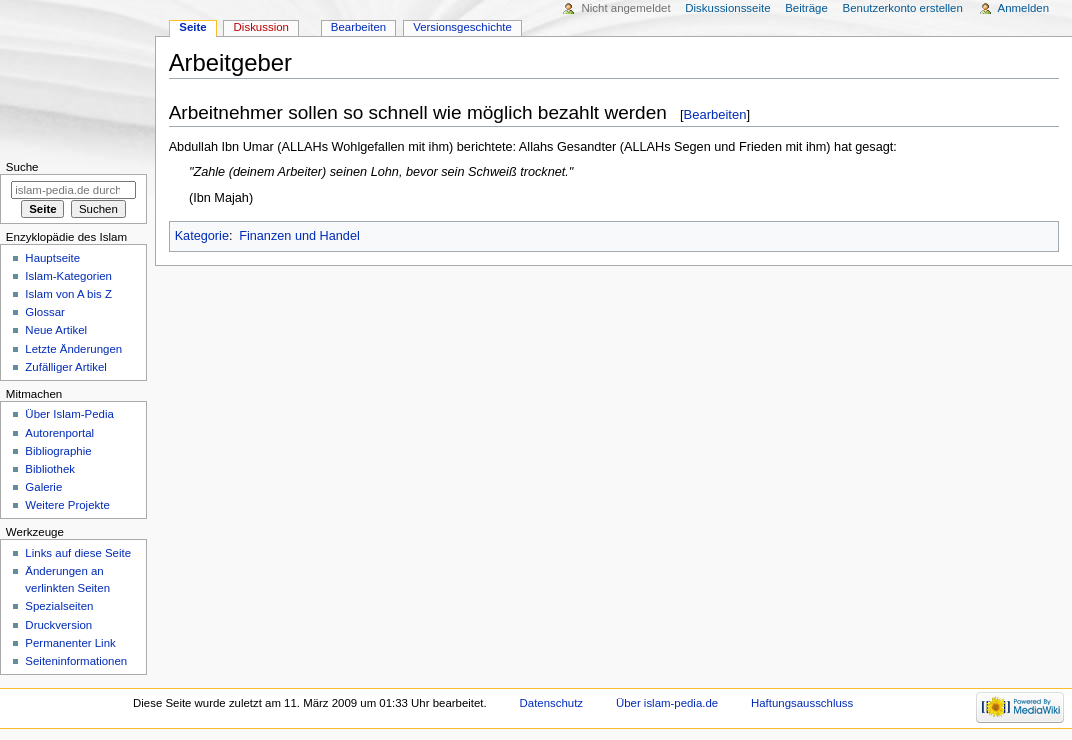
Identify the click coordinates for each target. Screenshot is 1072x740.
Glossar (44, 312)
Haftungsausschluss (802, 703)
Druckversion (58, 625)
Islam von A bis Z (68, 294)
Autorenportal (59, 433)
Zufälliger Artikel (65, 367)
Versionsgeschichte (462, 27)
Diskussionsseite (727, 8)
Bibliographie (58, 451)
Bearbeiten (715, 114)
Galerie (43, 487)
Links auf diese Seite (78, 553)
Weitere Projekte (67, 505)
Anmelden (1024, 8)
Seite (192, 27)
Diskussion (261, 27)
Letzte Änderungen (73, 349)
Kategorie (202, 236)
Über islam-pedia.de (667, 703)
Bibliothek (50, 469)
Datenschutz (552, 703)
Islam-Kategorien (68, 276)
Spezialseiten (59, 606)
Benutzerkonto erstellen (903, 8)
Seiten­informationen (76, 661)
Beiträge (806, 8)
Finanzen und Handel (299, 236)
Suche (22, 167)
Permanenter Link (70, 643)
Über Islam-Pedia (69, 414)
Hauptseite (52, 258)
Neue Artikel (56, 330)
